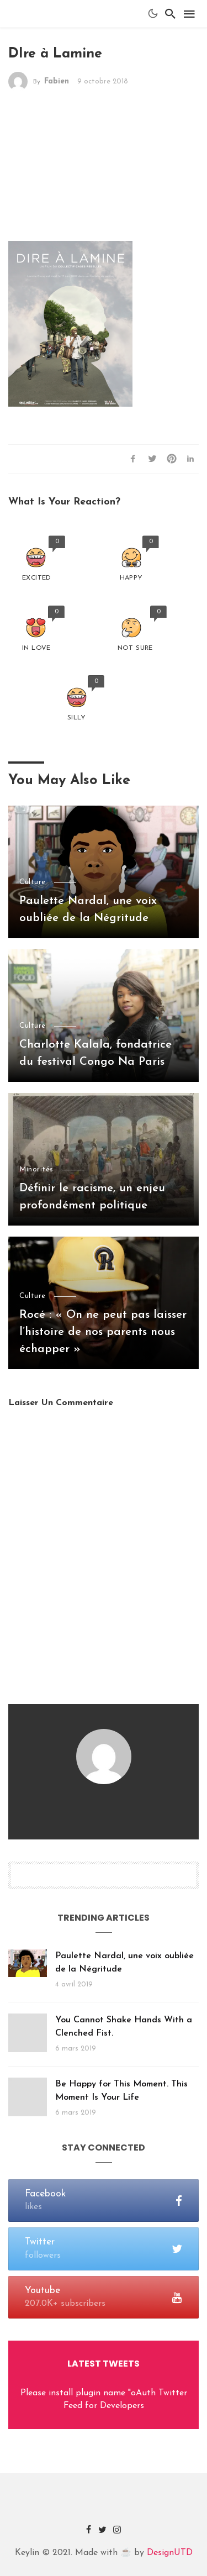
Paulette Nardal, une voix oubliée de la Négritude (88, 910)
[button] (36, 559)
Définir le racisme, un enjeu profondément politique (92, 1197)
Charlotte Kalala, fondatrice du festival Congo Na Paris (95, 1053)
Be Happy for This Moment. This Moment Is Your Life (121, 2091)
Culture (32, 882)
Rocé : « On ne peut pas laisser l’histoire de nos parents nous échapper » (103, 1332)
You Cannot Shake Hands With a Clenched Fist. (123, 2027)
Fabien (56, 81)
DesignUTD (170, 2552)
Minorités (36, 1169)
